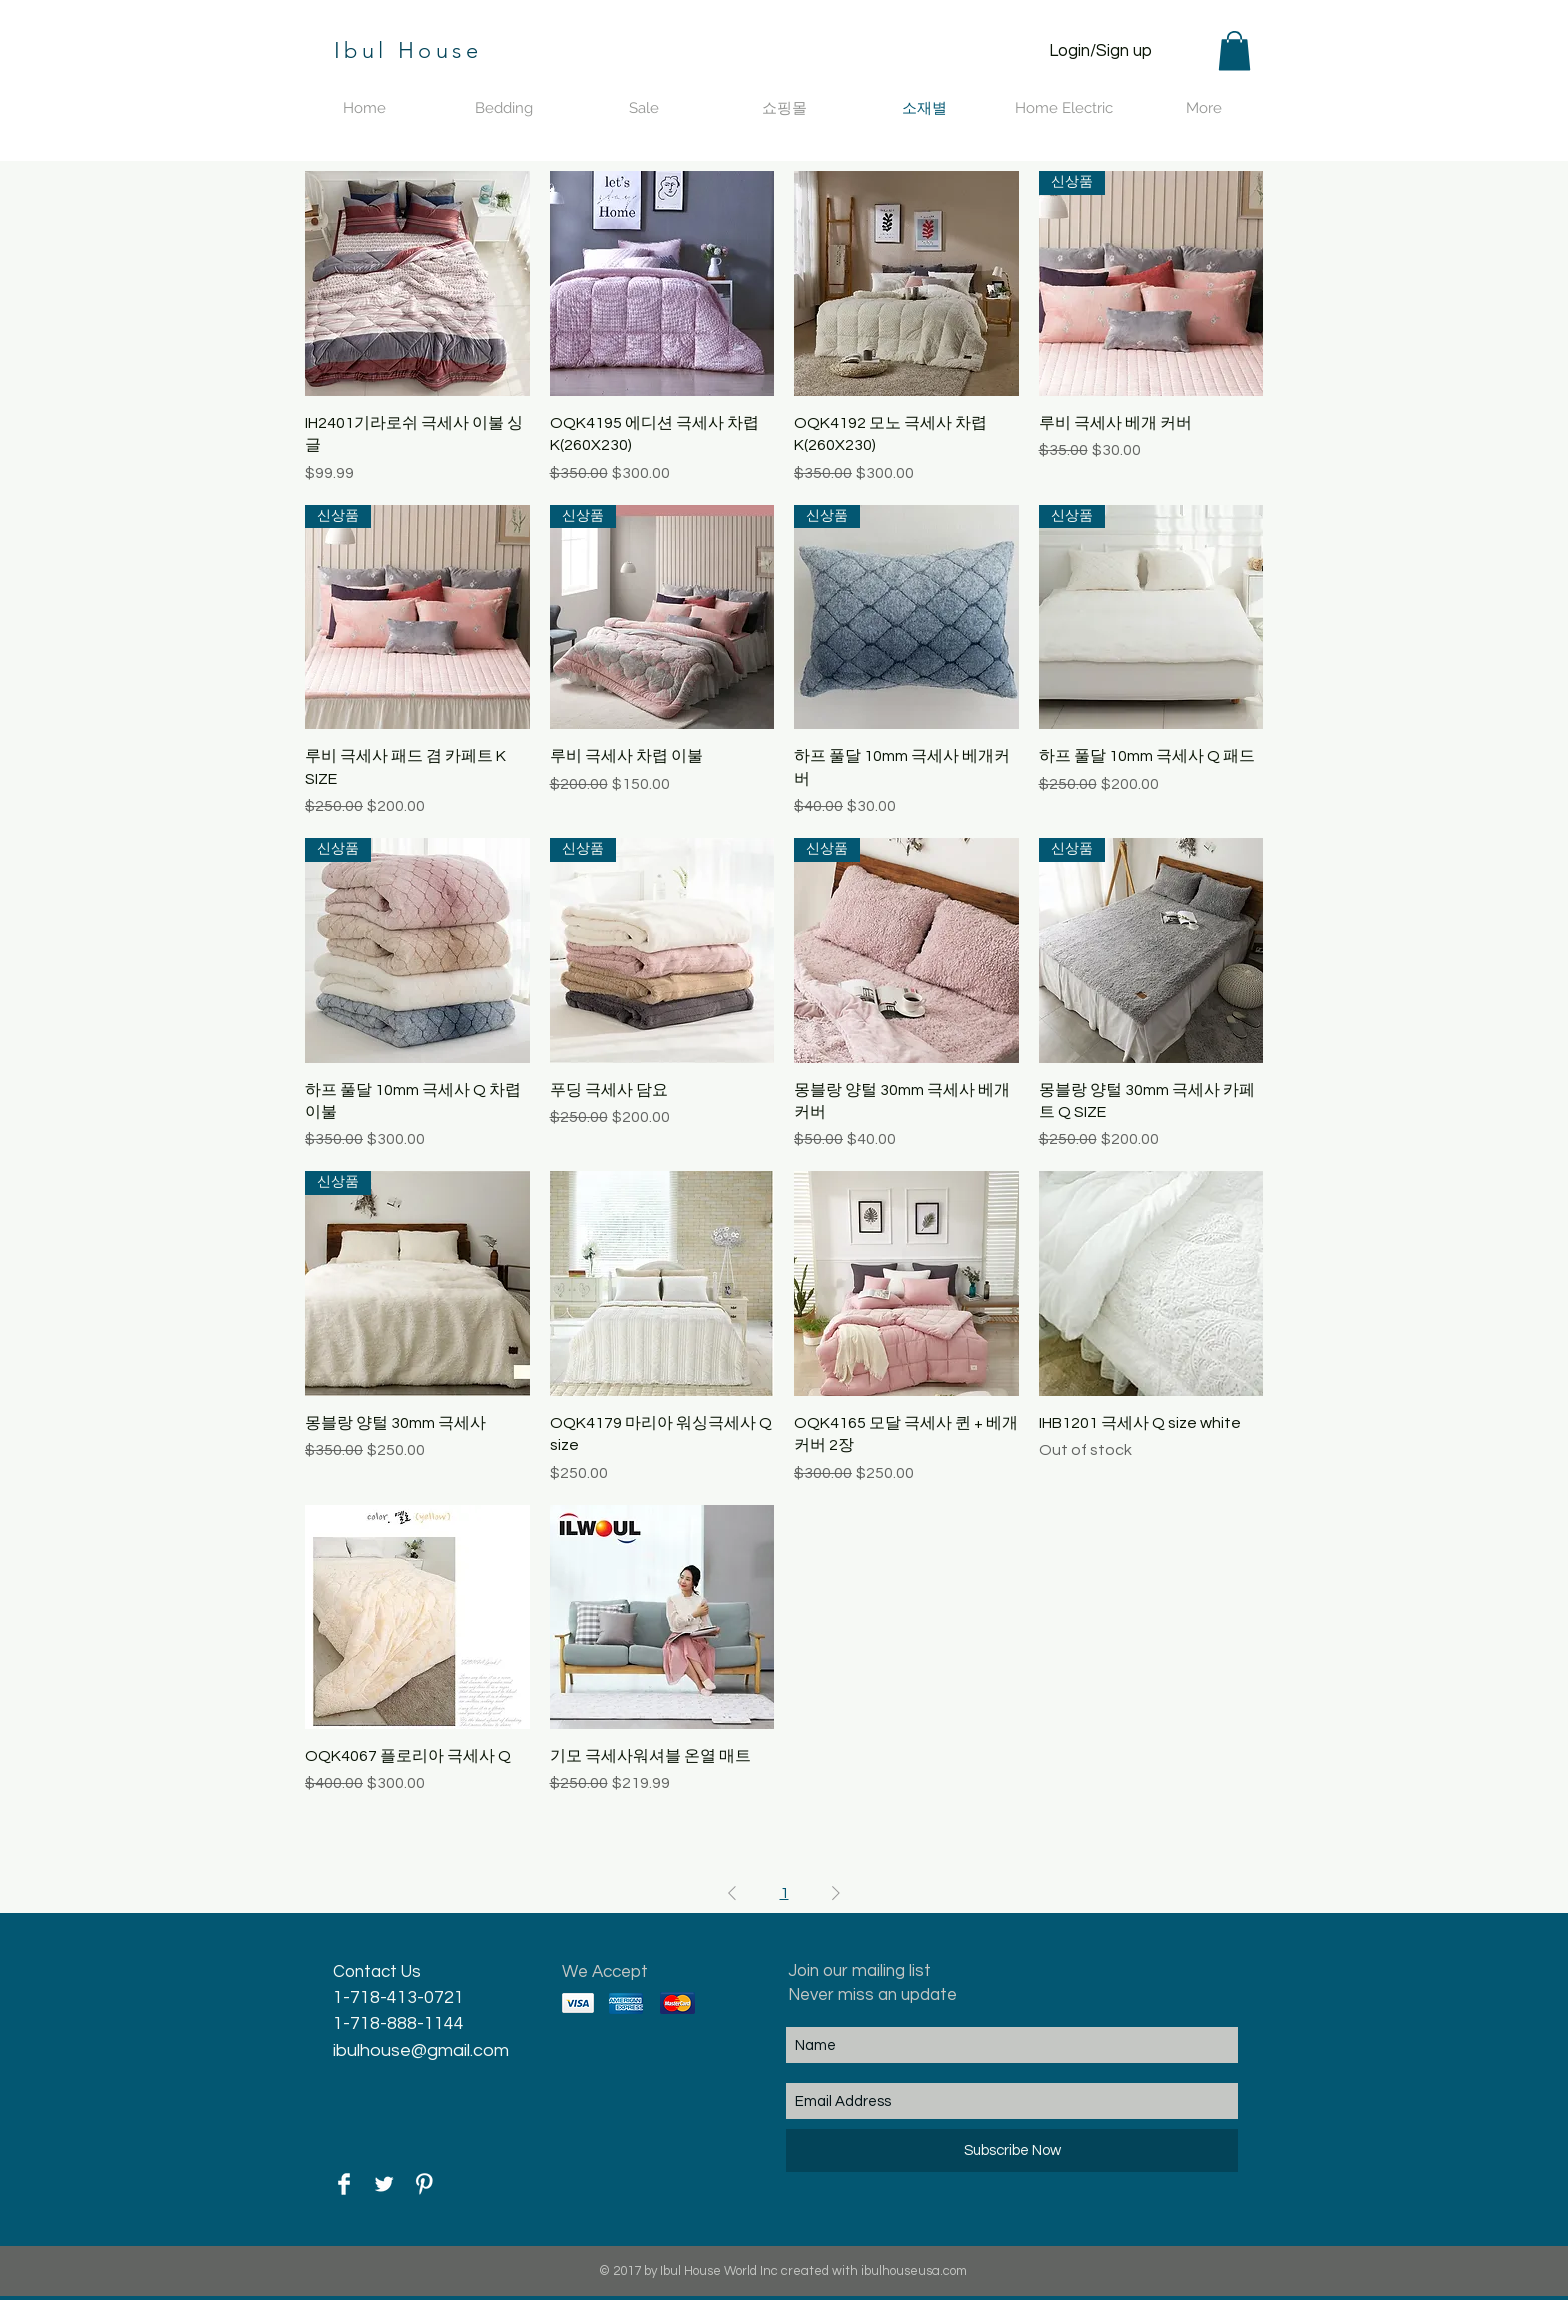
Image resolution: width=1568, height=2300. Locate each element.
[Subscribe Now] (1012, 2150)
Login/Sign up (1100, 51)
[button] (1234, 50)
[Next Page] (836, 1893)
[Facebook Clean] (344, 2184)
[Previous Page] (732, 1893)
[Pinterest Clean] (424, 2184)
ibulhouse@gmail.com (421, 2050)
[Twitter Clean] (384, 2184)
